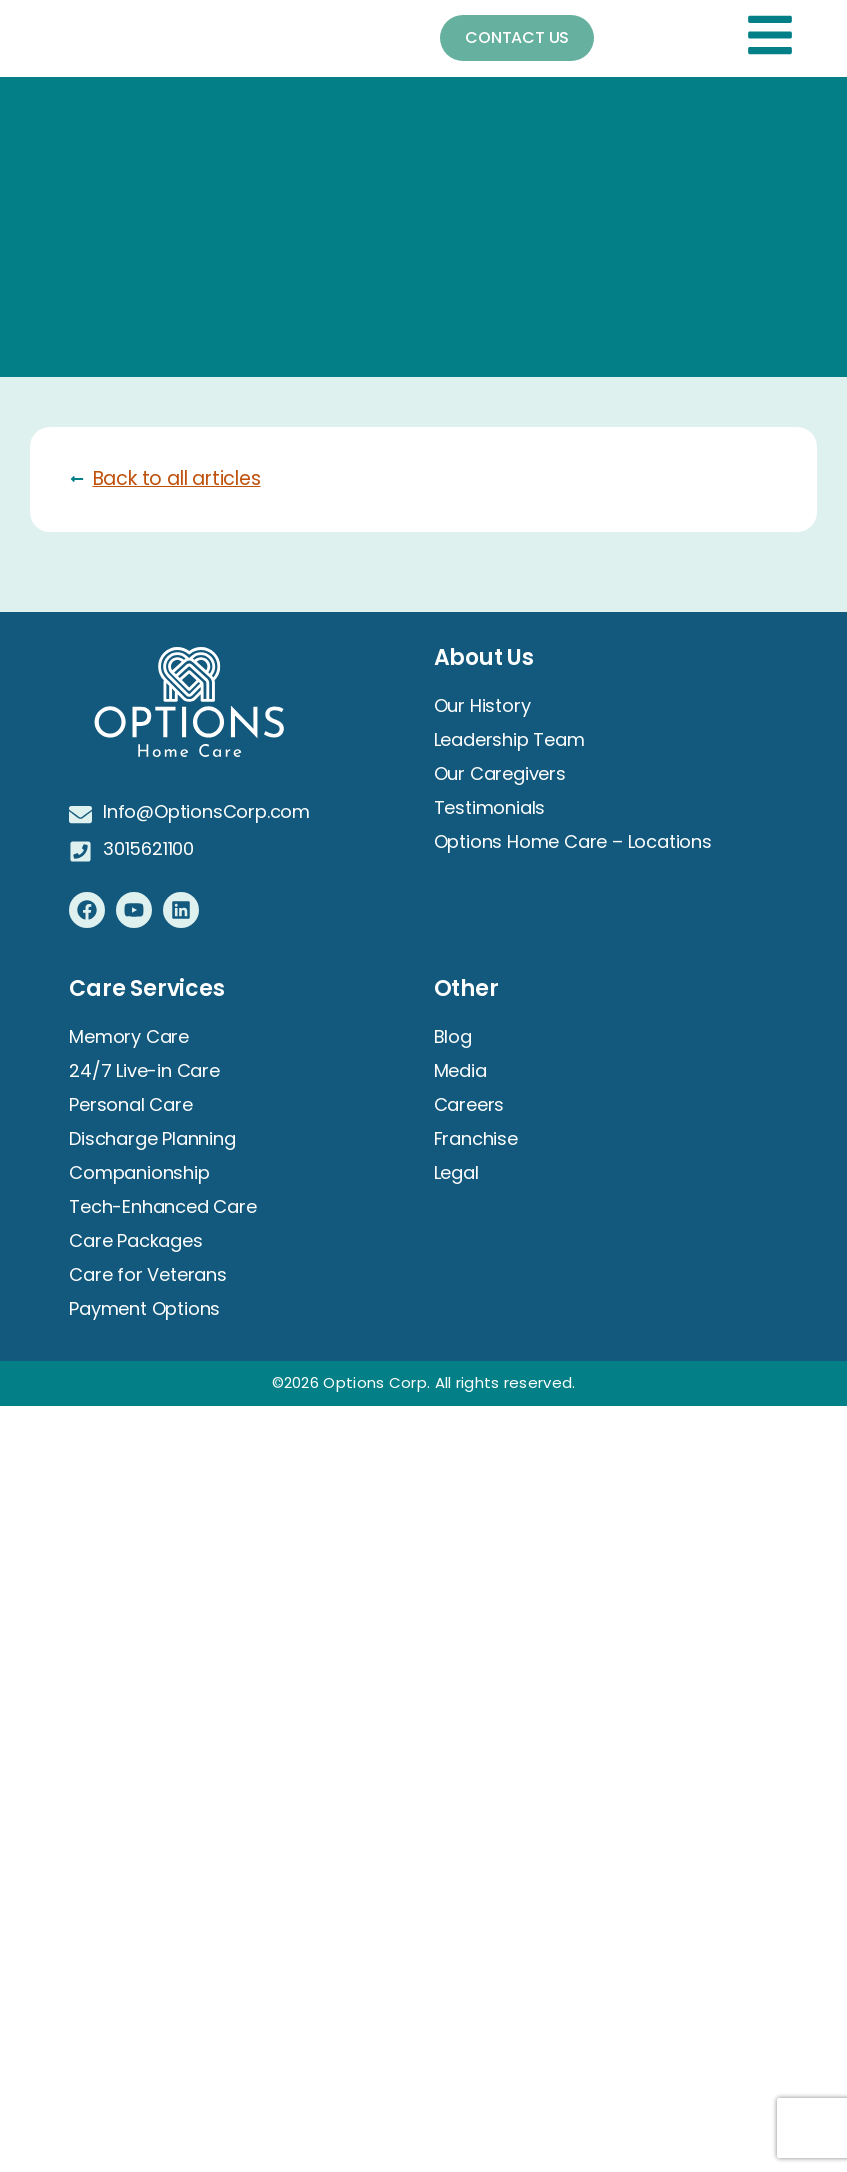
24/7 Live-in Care (144, 1070)
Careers (469, 1104)
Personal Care (130, 1104)
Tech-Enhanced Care (162, 1206)
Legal (456, 1172)
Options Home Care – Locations (573, 841)
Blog (453, 1036)
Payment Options (144, 1308)
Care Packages (135, 1240)
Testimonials (490, 807)
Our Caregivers (500, 773)
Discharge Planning (152, 1138)
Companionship (139, 1172)
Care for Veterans (148, 1274)
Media (460, 1070)
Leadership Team (509, 739)
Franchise (476, 1138)
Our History (482, 705)
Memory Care (129, 1036)
